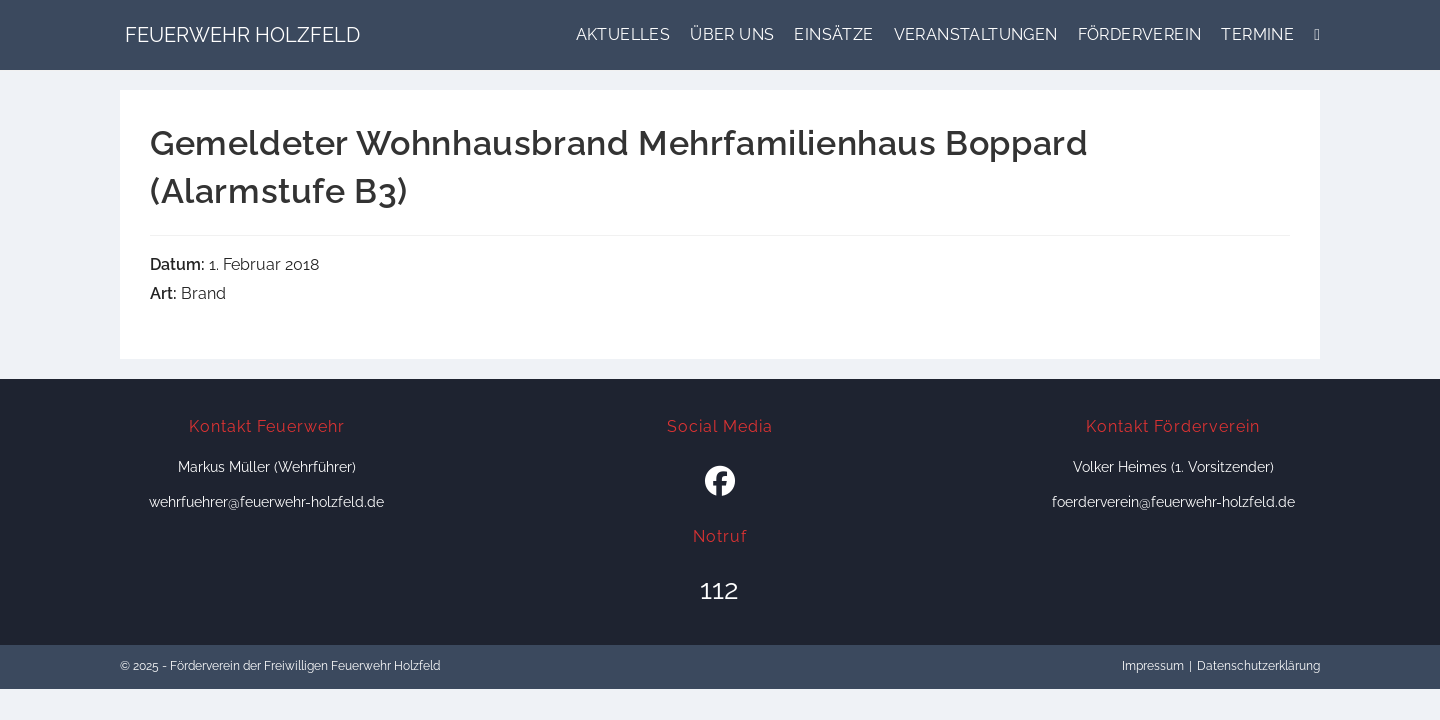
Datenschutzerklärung (1258, 666)
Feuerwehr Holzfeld (242, 35)
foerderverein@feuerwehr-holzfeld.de (1173, 502)
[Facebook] (720, 482)
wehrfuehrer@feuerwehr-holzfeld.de (266, 502)
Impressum (1153, 666)
